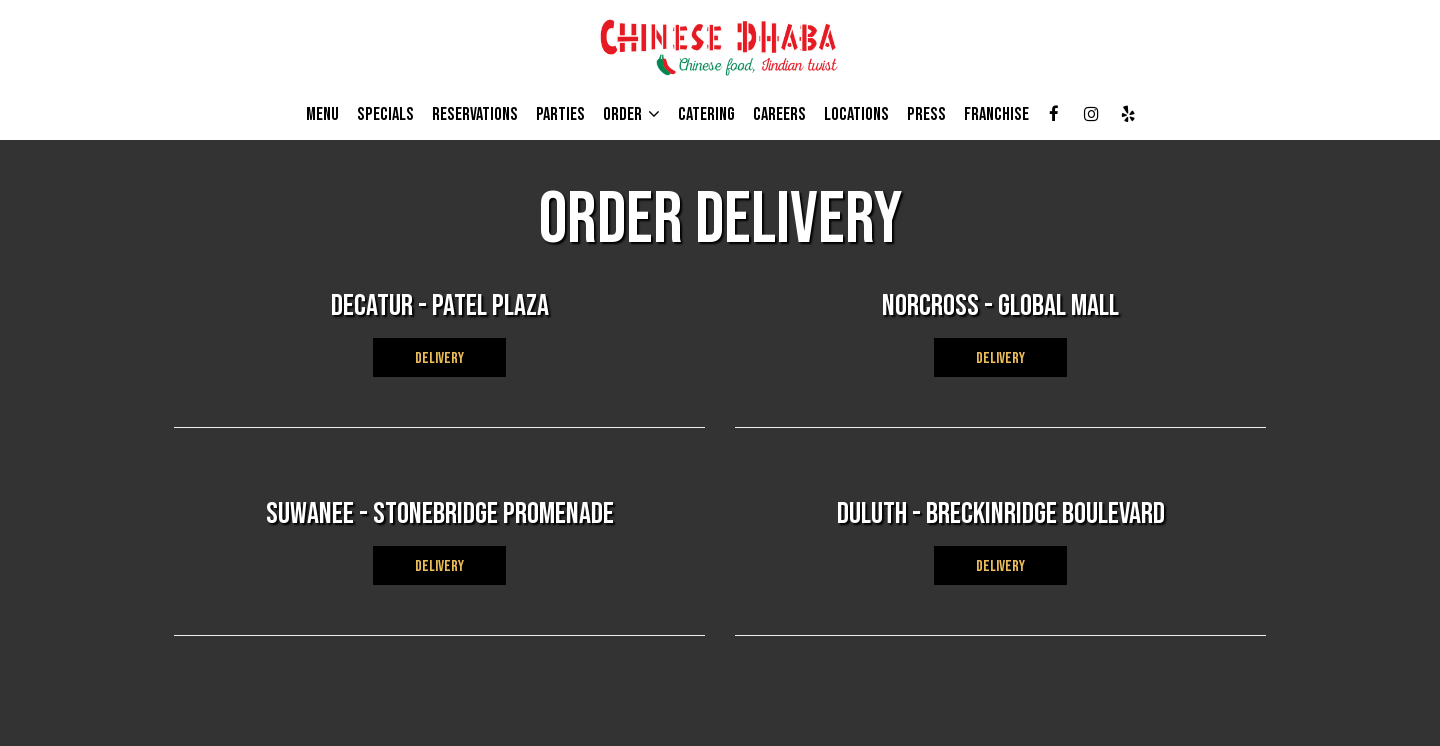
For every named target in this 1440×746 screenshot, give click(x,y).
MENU (322, 115)
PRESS (926, 115)
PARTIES (560, 115)
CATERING (706, 115)
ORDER (631, 115)
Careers (779, 115)
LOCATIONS (856, 115)
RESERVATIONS (475, 115)
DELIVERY (439, 358)
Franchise (996, 115)
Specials (385, 115)
